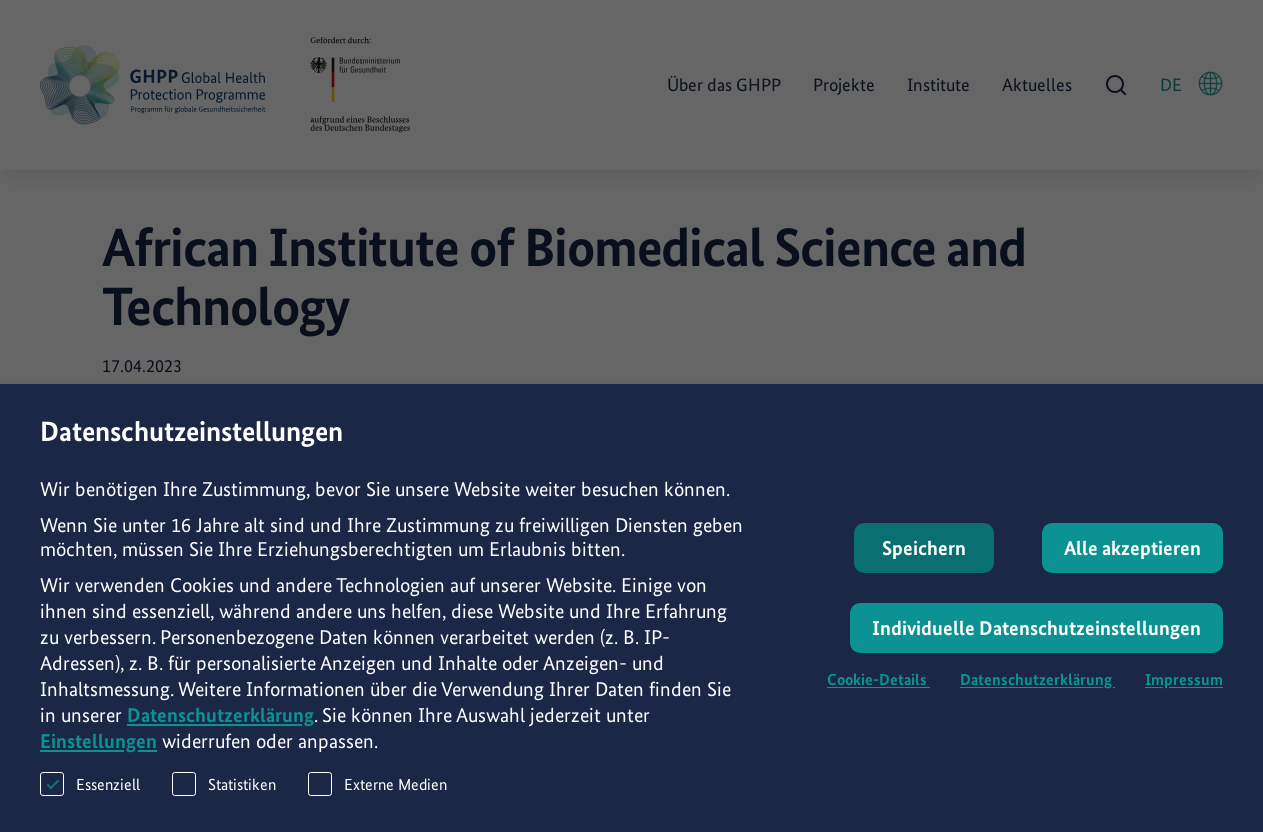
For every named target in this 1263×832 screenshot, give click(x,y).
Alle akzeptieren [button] (1132, 574)
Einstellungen (98, 767)
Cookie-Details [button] (878, 705)
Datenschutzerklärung (220, 741)
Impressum (1184, 705)
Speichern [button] (924, 574)
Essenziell (90, 809)
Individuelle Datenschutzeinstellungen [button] (1036, 654)
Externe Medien (377, 809)
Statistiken (224, 809)
